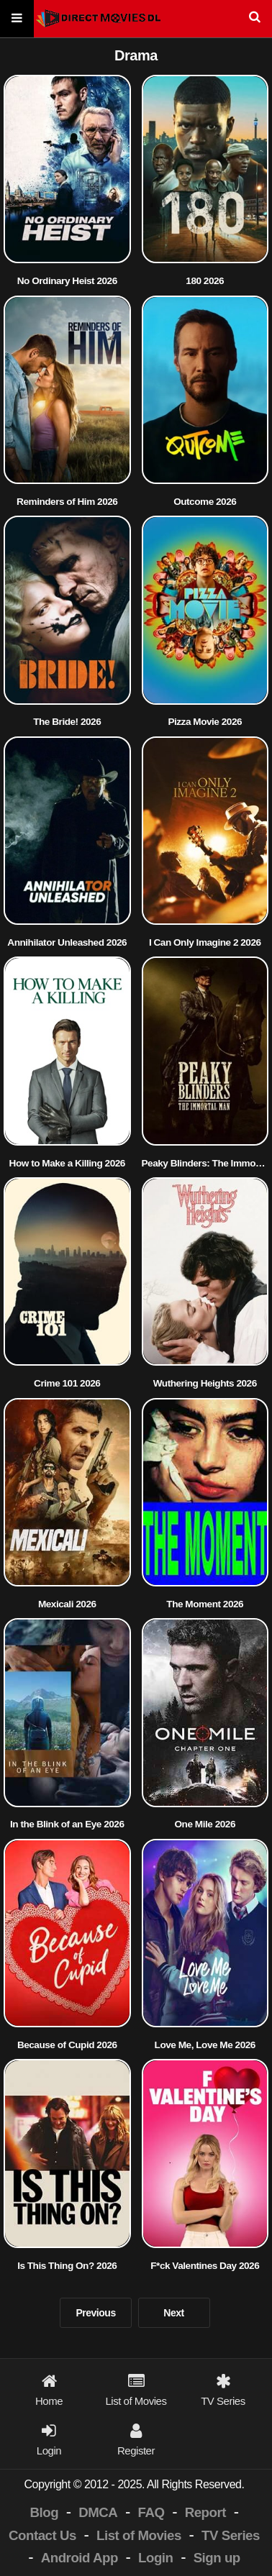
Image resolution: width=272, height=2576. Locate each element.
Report (205, 2512)
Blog (44, 2512)
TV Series (230, 2535)
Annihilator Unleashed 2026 (67, 942)
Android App (79, 2557)
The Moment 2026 (204, 1604)
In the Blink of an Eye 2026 (67, 1824)
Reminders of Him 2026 (67, 501)
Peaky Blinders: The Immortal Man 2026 (205, 1163)
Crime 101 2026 (67, 1383)
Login (155, 2557)
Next (173, 2313)
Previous (95, 2313)
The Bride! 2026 (67, 721)
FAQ (151, 2512)
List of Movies (138, 2535)
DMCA (97, 2512)
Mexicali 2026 (67, 1604)
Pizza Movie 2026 (205, 721)
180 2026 (205, 280)
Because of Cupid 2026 (67, 2045)
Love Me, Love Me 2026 (205, 2045)
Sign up (217, 2557)
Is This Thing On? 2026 (67, 2265)
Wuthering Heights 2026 (205, 1383)
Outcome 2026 (204, 501)
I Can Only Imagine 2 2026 (205, 942)
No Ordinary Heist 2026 (67, 280)
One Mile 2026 (205, 1824)
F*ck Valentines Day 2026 (204, 2265)
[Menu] (17, 19)
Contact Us (42, 2535)
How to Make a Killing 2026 (67, 1163)
